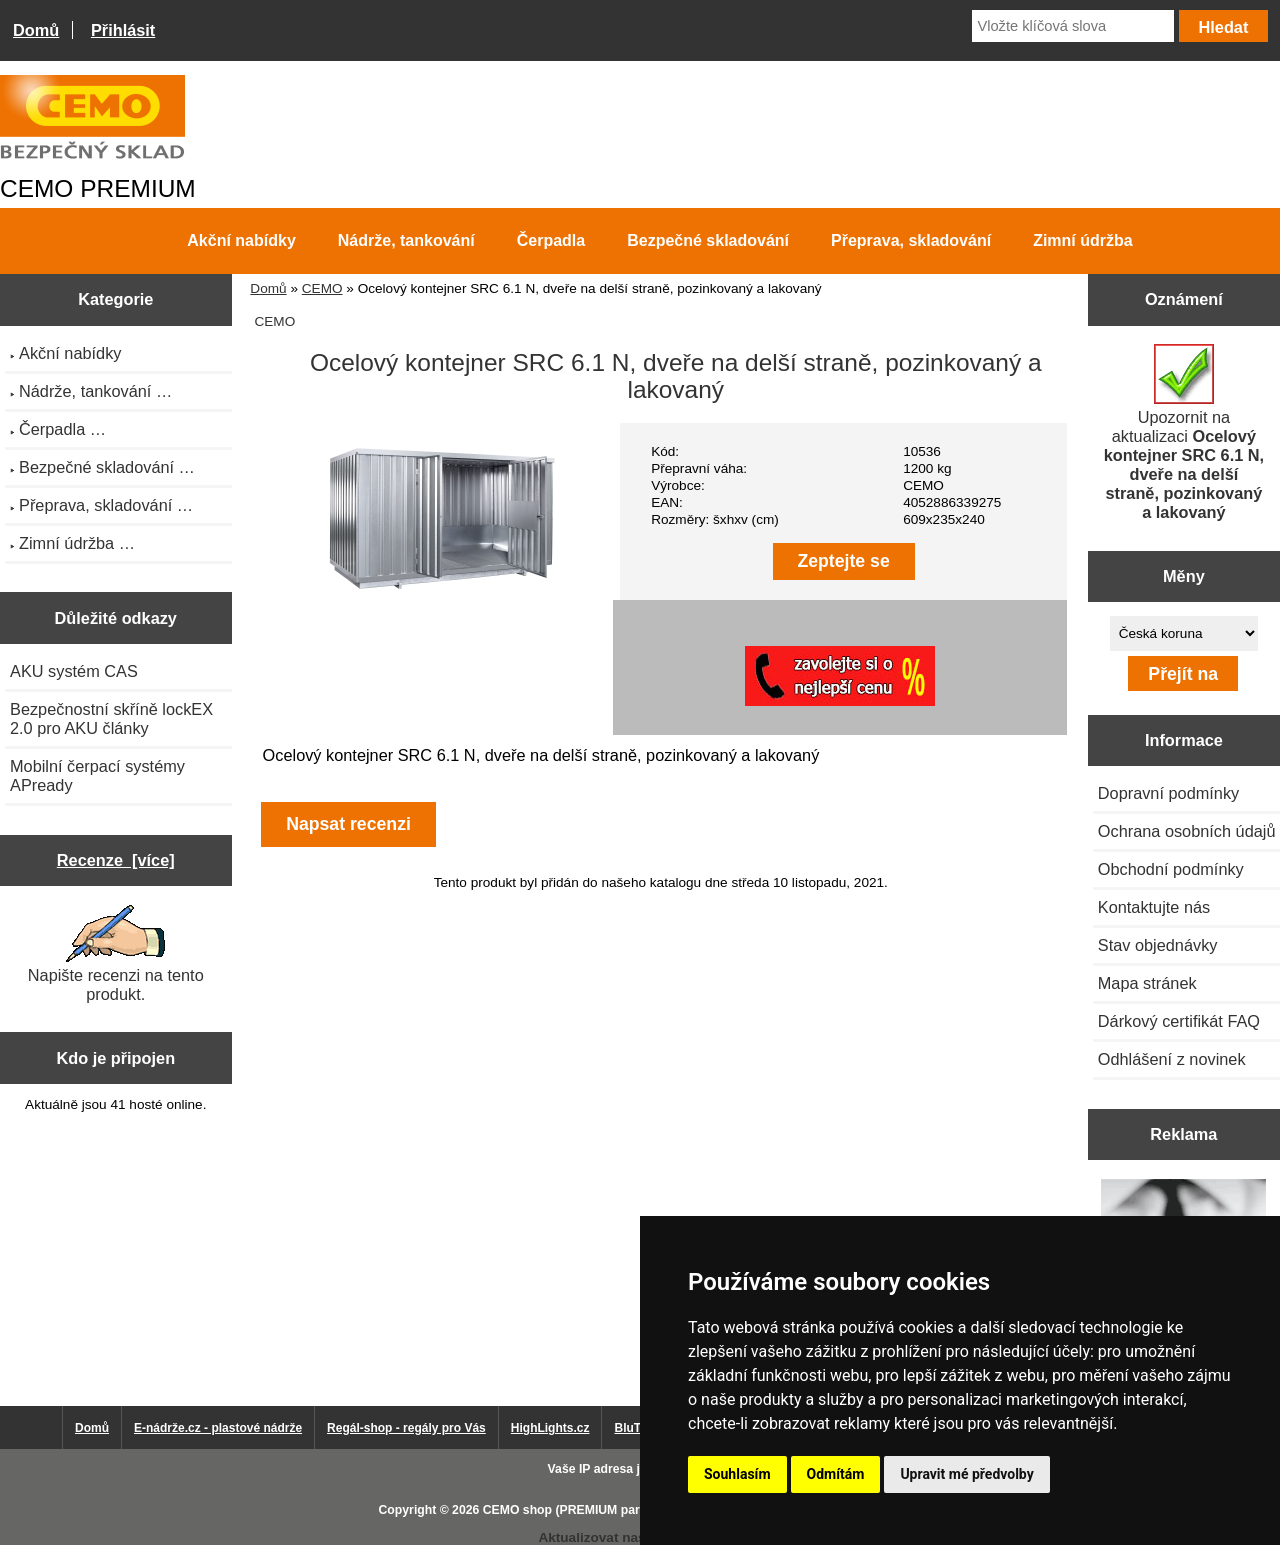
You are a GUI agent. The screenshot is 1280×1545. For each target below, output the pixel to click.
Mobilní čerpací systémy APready (97, 775)
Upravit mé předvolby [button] (966, 1474)
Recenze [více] (116, 860)
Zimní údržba (1083, 240)
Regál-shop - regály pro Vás (406, 1428)
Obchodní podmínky (1171, 869)
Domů (36, 30)
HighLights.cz (550, 1428)
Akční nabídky (241, 240)
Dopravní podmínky (1168, 793)
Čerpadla (551, 240)
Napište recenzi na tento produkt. (116, 954)
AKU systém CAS (74, 671)
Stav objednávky (1158, 945)
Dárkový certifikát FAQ (1179, 1021)
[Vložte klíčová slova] (1073, 26)
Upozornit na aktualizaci (1184, 432)
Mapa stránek (1147, 983)
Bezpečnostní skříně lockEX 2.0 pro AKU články (111, 718)
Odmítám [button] (836, 1474)
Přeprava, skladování (911, 240)
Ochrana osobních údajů (1187, 831)
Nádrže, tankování (406, 240)
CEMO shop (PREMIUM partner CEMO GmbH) (615, 1510)
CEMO (322, 288)
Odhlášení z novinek (1172, 1059)
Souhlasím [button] (737, 1474)
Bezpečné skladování (708, 240)
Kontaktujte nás (1154, 907)
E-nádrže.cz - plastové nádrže (218, 1428)
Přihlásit (123, 30)
